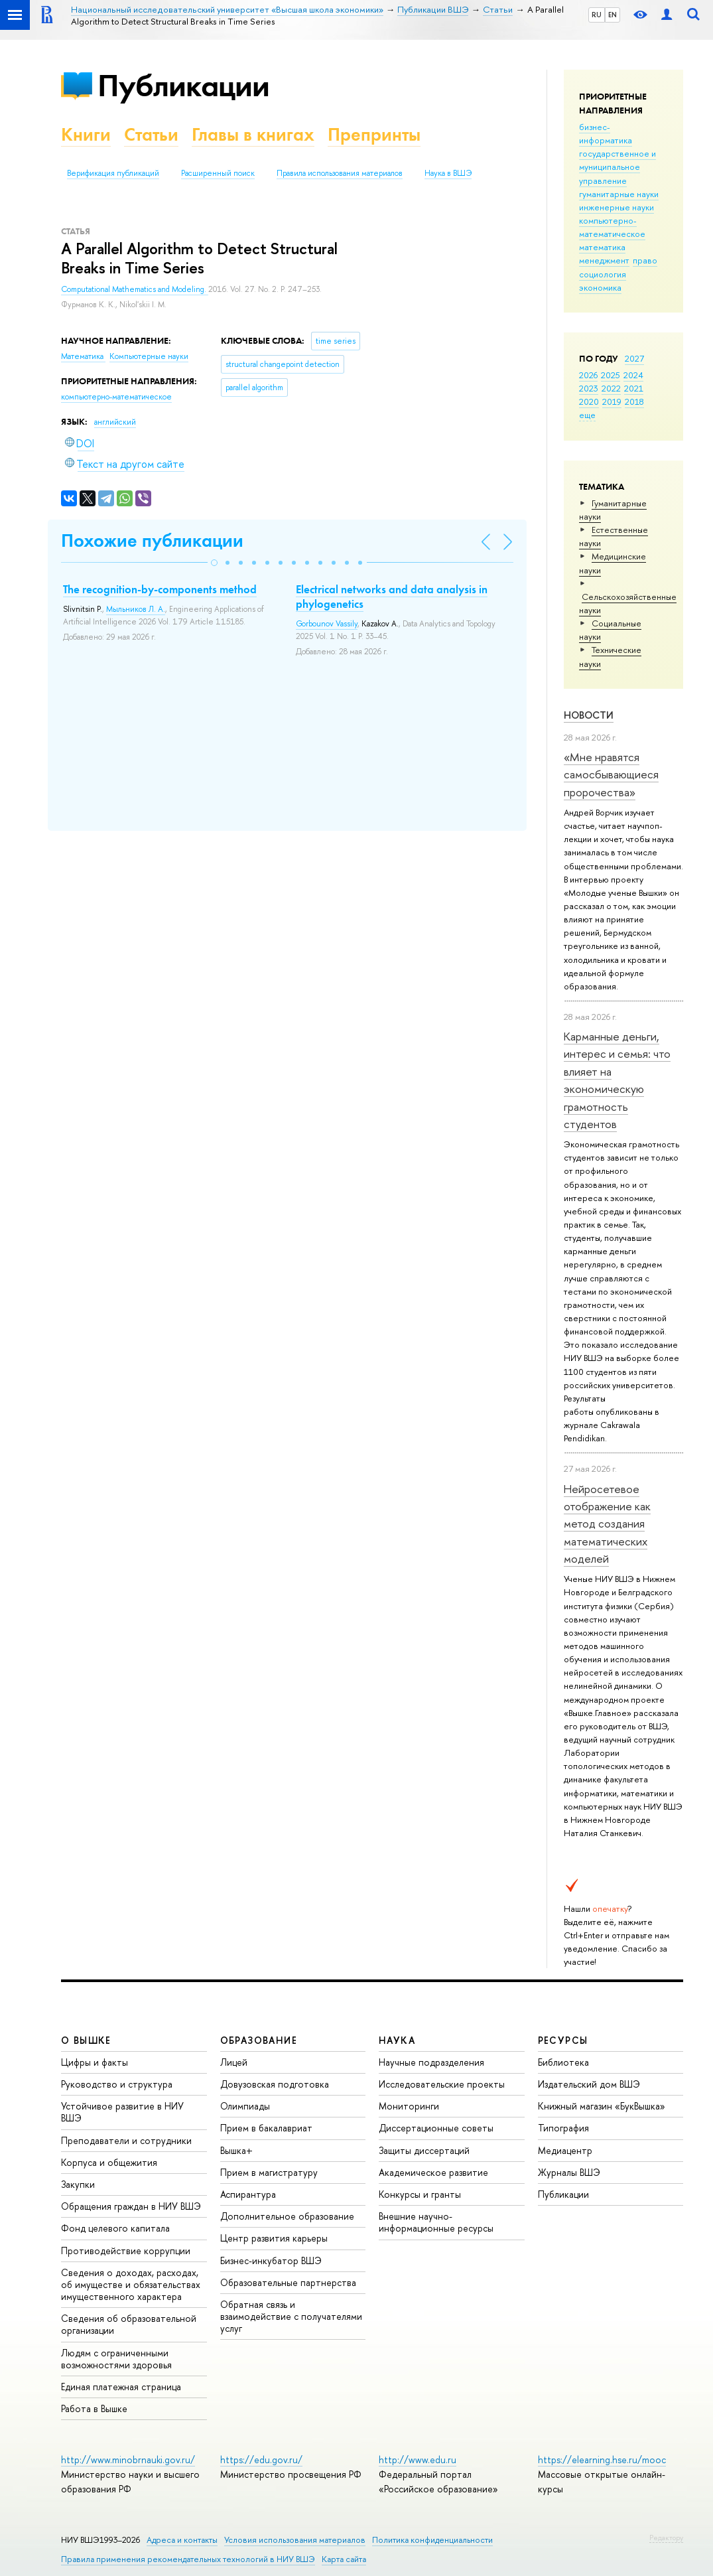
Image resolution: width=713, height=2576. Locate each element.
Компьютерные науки (148, 356)
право (645, 260)
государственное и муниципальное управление (617, 166)
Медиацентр (565, 2150)
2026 (588, 375)
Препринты (374, 134)
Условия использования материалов (294, 2539)
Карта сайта (344, 2559)
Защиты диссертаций (424, 2150)
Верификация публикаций (113, 173)
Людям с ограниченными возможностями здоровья (116, 2358)
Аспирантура (248, 2194)
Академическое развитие (433, 2172)
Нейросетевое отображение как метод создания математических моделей (607, 1523)
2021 (633, 388)
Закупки (78, 2184)
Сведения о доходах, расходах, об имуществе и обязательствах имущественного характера (130, 2284)
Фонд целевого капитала (115, 2228)
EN (612, 14)
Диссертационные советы (436, 2127)
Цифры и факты (94, 2062)
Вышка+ (236, 2150)
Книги (86, 134)
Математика (83, 356)
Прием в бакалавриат (266, 2127)
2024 (633, 375)
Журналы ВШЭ (569, 2172)
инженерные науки (616, 207)
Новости (589, 715)
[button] (214, 562)
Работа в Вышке (94, 2408)
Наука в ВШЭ (448, 173)
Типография (563, 2127)
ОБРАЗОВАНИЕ (258, 2040)
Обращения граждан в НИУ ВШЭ (131, 2206)
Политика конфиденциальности (432, 2539)
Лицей (233, 2062)
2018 (634, 401)
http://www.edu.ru (417, 2459)
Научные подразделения (431, 2062)
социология (602, 274)
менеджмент (604, 260)
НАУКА (397, 2040)
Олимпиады (245, 2106)
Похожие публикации (152, 540)
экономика (600, 287)
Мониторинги (409, 2106)
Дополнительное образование (287, 2216)
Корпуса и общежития (109, 2162)
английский (115, 422)
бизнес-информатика (605, 133)
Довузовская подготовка (274, 2084)
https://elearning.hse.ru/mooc (602, 2459)
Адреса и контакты (182, 2539)
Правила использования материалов (340, 173)
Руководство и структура (116, 2084)
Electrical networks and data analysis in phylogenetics (391, 596)
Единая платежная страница (121, 2386)
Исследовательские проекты (442, 2084)
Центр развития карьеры (274, 2238)
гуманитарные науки (619, 194)
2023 (588, 388)
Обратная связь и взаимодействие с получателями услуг (291, 2316)
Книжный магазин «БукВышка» (601, 2106)
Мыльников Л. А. (135, 609)
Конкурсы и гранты (420, 2194)
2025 (610, 375)
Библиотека (563, 2062)
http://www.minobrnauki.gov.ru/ (128, 2459)
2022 (611, 388)
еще (587, 415)
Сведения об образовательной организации (128, 2324)
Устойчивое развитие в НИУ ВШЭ (122, 2112)
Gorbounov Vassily (326, 623)
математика (602, 247)
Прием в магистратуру (269, 2172)
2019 (611, 401)
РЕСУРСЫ (563, 2040)
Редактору (666, 2537)
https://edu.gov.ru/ (261, 2459)
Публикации (183, 85)
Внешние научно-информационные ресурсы (436, 2222)
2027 (634, 358)
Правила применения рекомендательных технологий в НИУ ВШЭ (188, 2559)
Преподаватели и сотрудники (126, 2140)
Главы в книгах (253, 134)
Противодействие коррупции (125, 2250)
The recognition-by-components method (160, 589)
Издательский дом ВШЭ (589, 2084)
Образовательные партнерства (288, 2282)
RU (597, 14)
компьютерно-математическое (612, 227)
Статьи (151, 134)
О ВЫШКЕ (86, 2040)
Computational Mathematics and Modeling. (134, 289)
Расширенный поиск (218, 173)
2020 (589, 401)
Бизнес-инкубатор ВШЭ (271, 2260)
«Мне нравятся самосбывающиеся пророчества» (611, 774)
